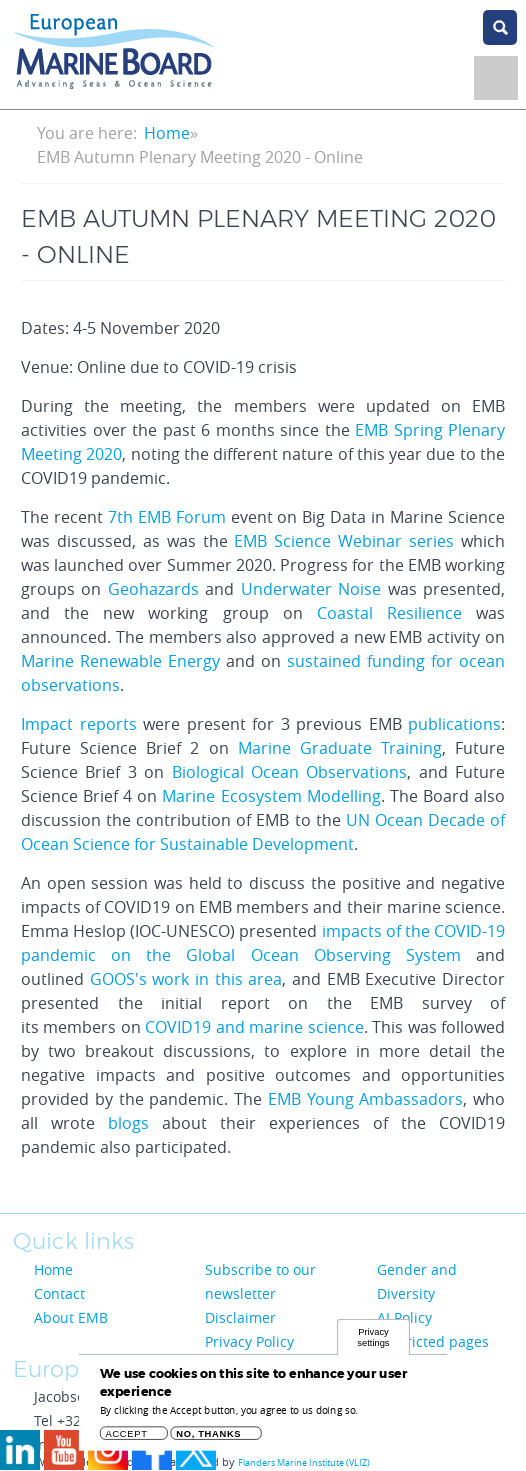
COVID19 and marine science (254, 1027)
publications (454, 724)
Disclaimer (240, 1317)
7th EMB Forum (167, 517)
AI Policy (404, 1317)
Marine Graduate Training (340, 748)
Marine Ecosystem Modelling (271, 796)
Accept (127, 1438)
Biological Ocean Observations (290, 772)
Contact (59, 1293)
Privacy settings (373, 1341)
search (500, 27)
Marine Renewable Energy (120, 661)
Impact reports (79, 724)
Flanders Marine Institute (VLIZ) (304, 1463)
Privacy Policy (249, 1341)
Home (167, 133)
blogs (128, 1123)
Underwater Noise (314, 589)
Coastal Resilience (389, 613)
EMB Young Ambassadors (366, 1099)
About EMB (71, 1317)
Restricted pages (433, 1341)
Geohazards (153, 589)
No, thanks (208, 1438)
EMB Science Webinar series (344, 541)
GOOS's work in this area (186, 979)
